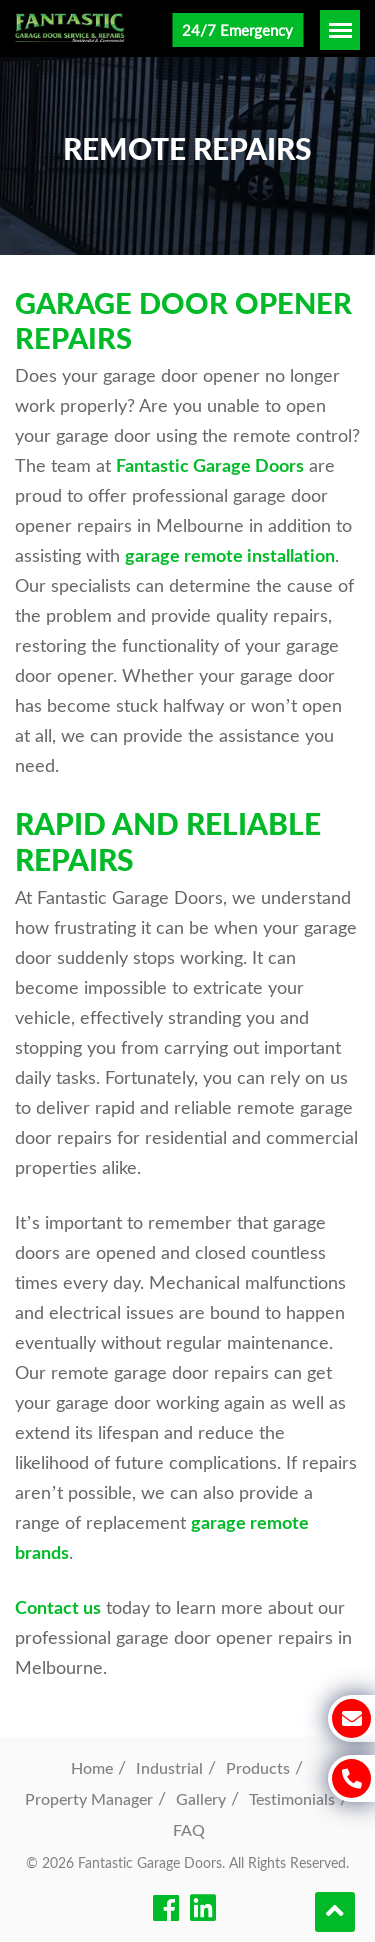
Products (258, 1767)
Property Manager (89, 1798)
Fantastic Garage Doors (210, 465)
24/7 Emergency (237, 30)
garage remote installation (230, 555)
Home (92, 1767)
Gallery (201, 1798)
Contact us (58, 1607)
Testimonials (292, 1798)
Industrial (169, 1767)
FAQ (189, 1829)
